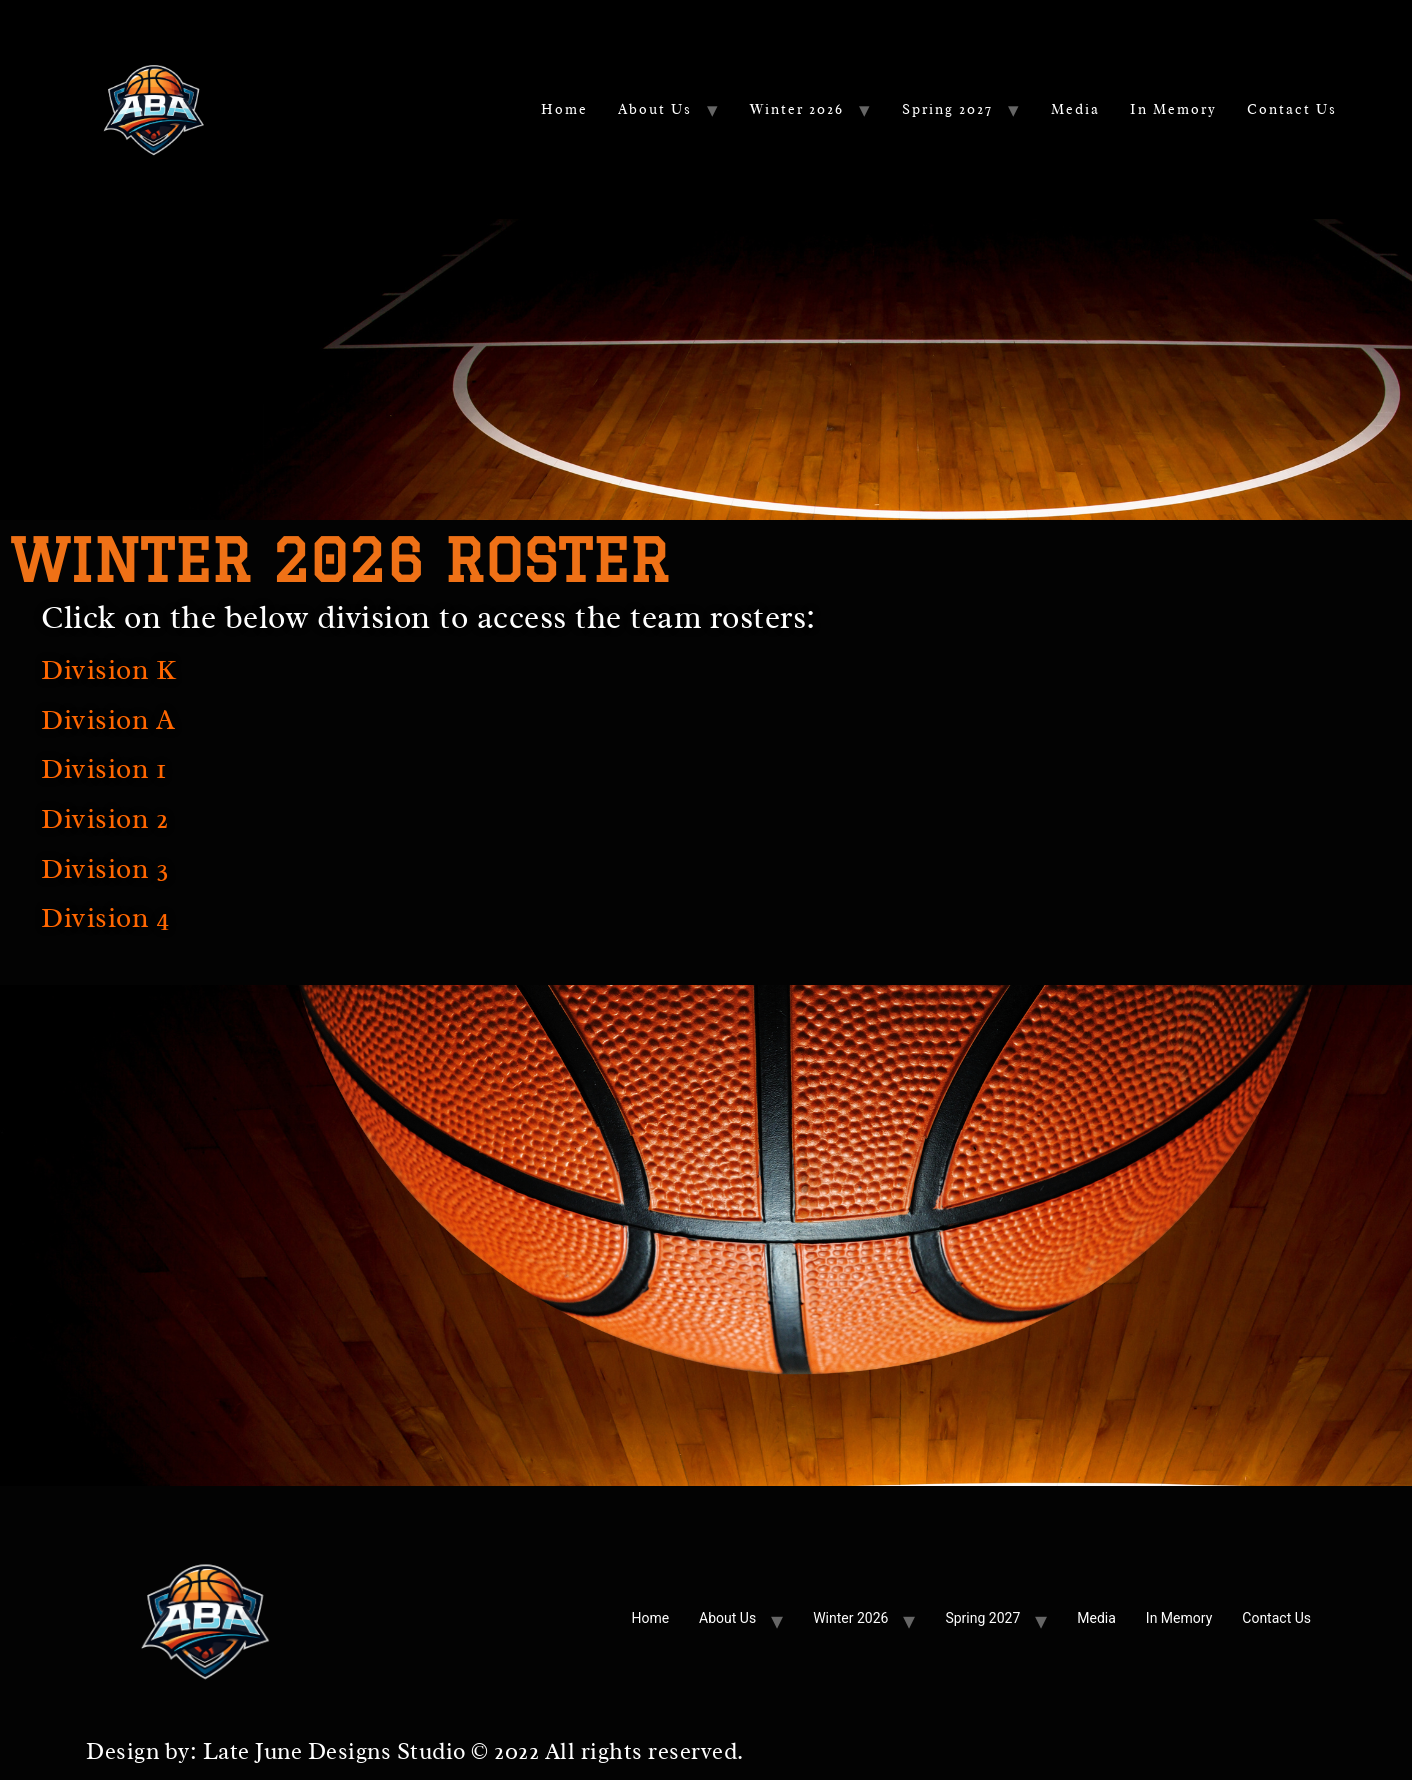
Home (564, 109)
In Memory (1173, 109)
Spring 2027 (947, 109)
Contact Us (1292, 109)
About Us (655, 109)
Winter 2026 (797, 109)
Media (1075, 109)
